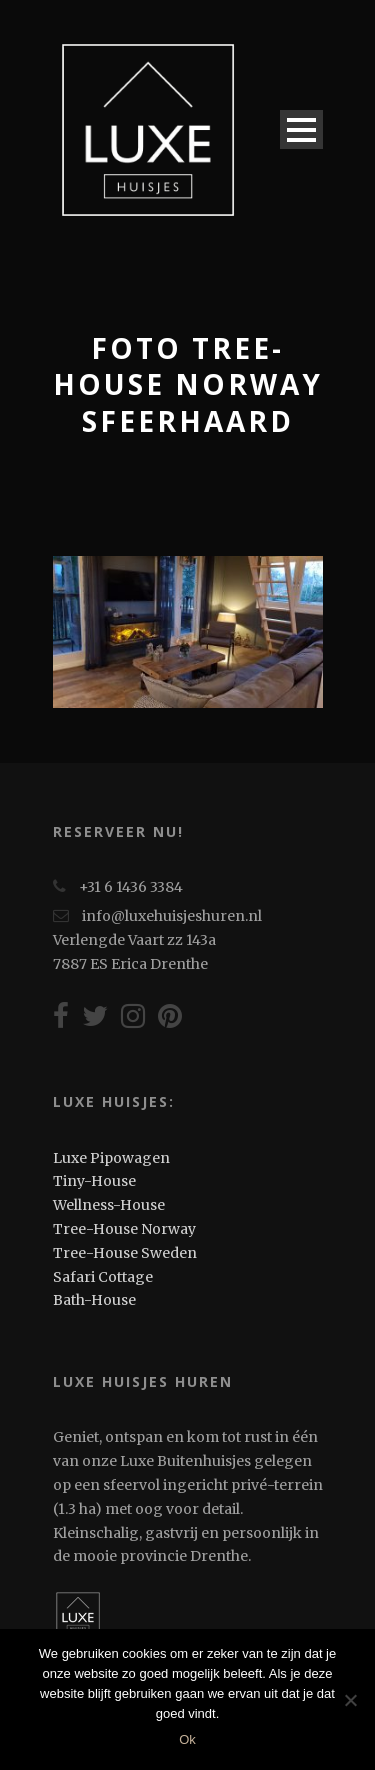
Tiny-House (94, 1181)
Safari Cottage (103, 1277)
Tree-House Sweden (125, 1253)
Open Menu (301, 129)
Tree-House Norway (124, 1229)
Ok (187, 1739)
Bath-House (94, 1300)
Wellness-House (109, 1205)
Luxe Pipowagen (111, 1158)
